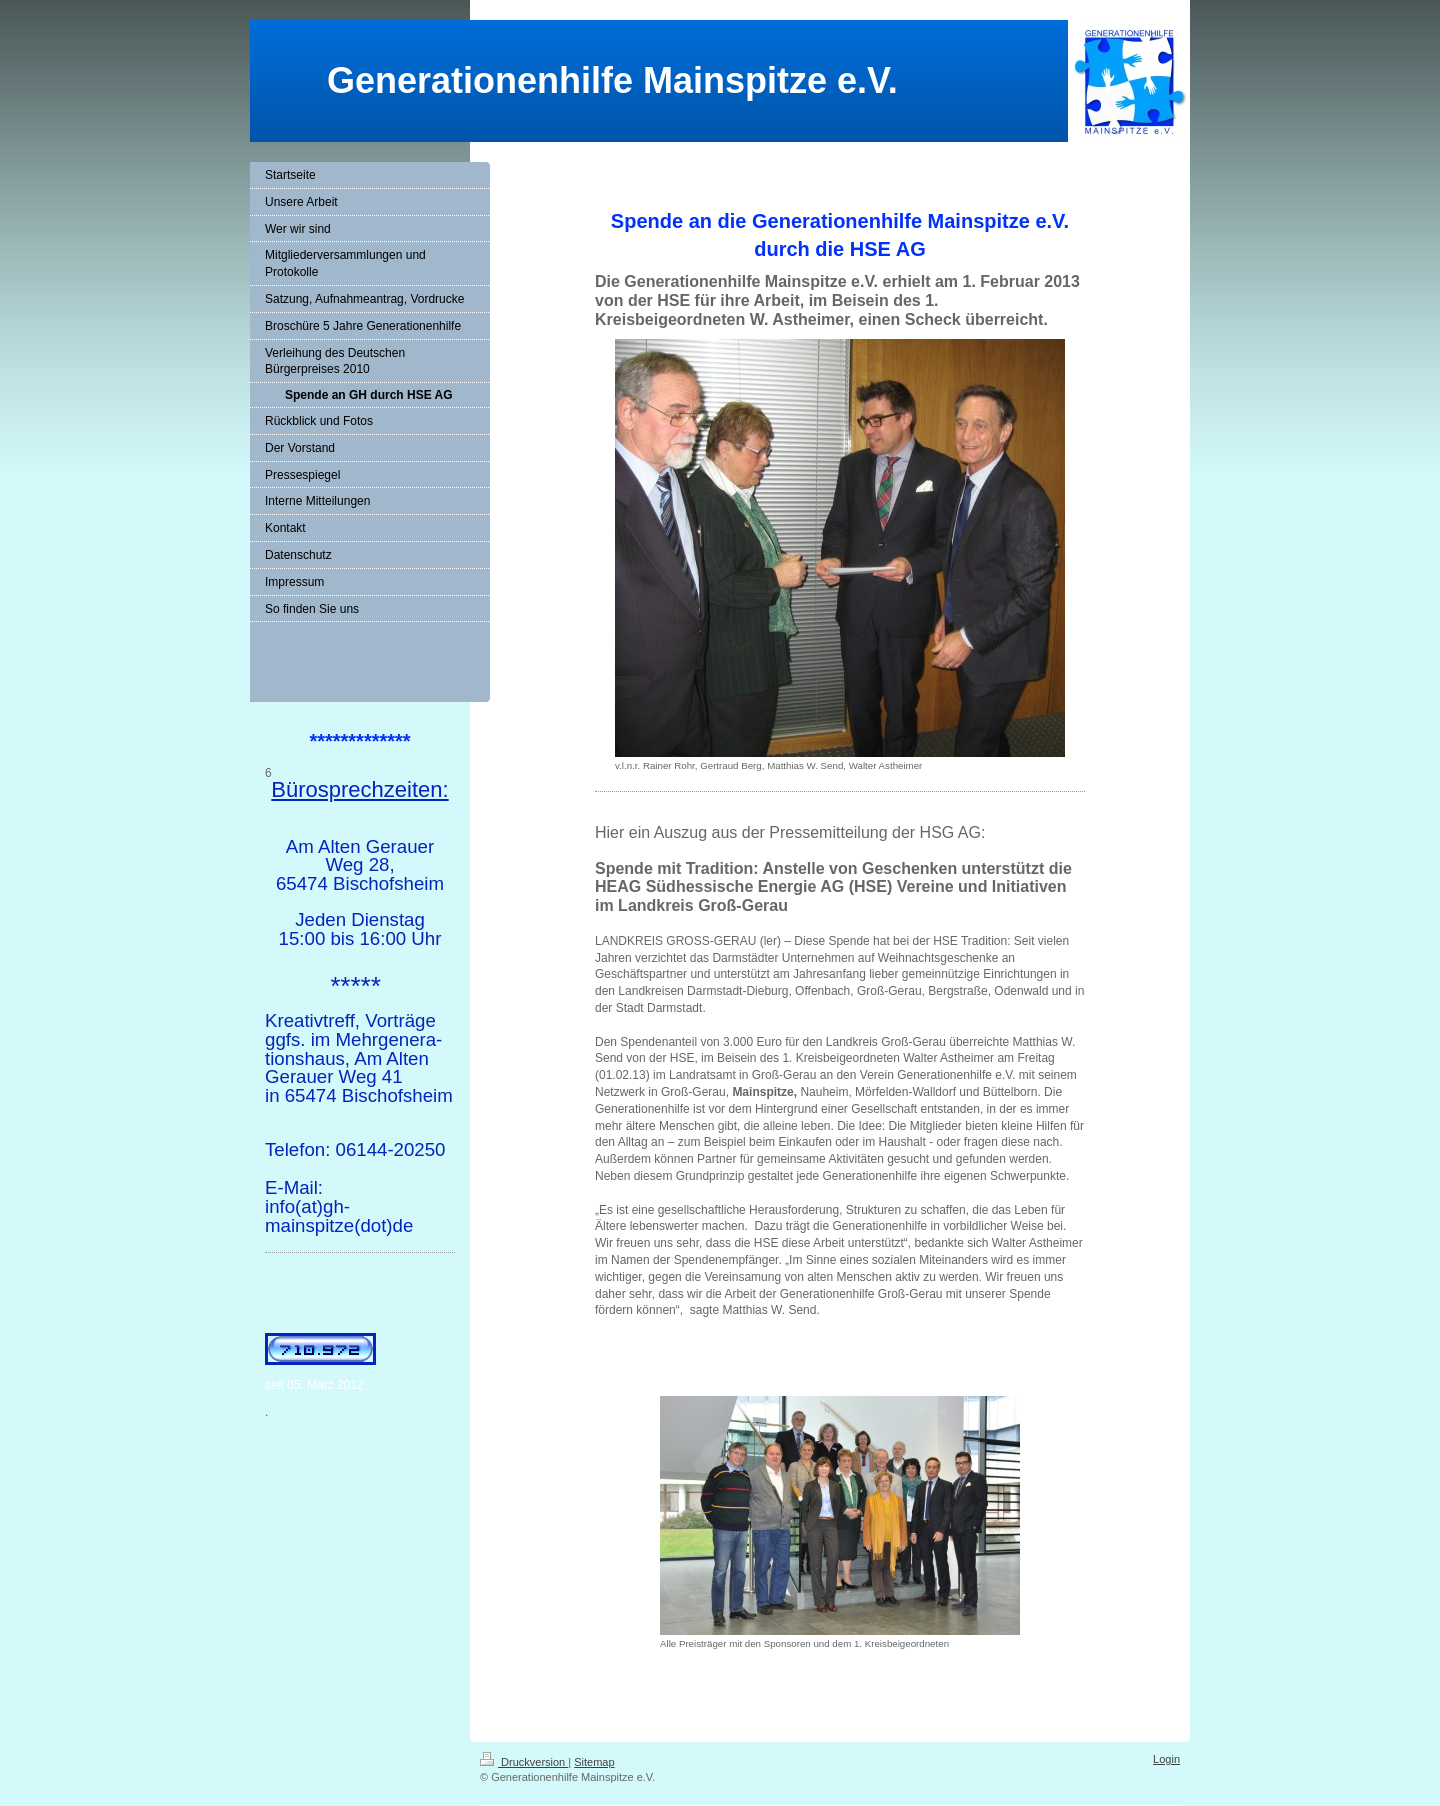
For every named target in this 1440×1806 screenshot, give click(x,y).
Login (1166, 1759)
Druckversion (524, 1762)
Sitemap (594, 1762)
